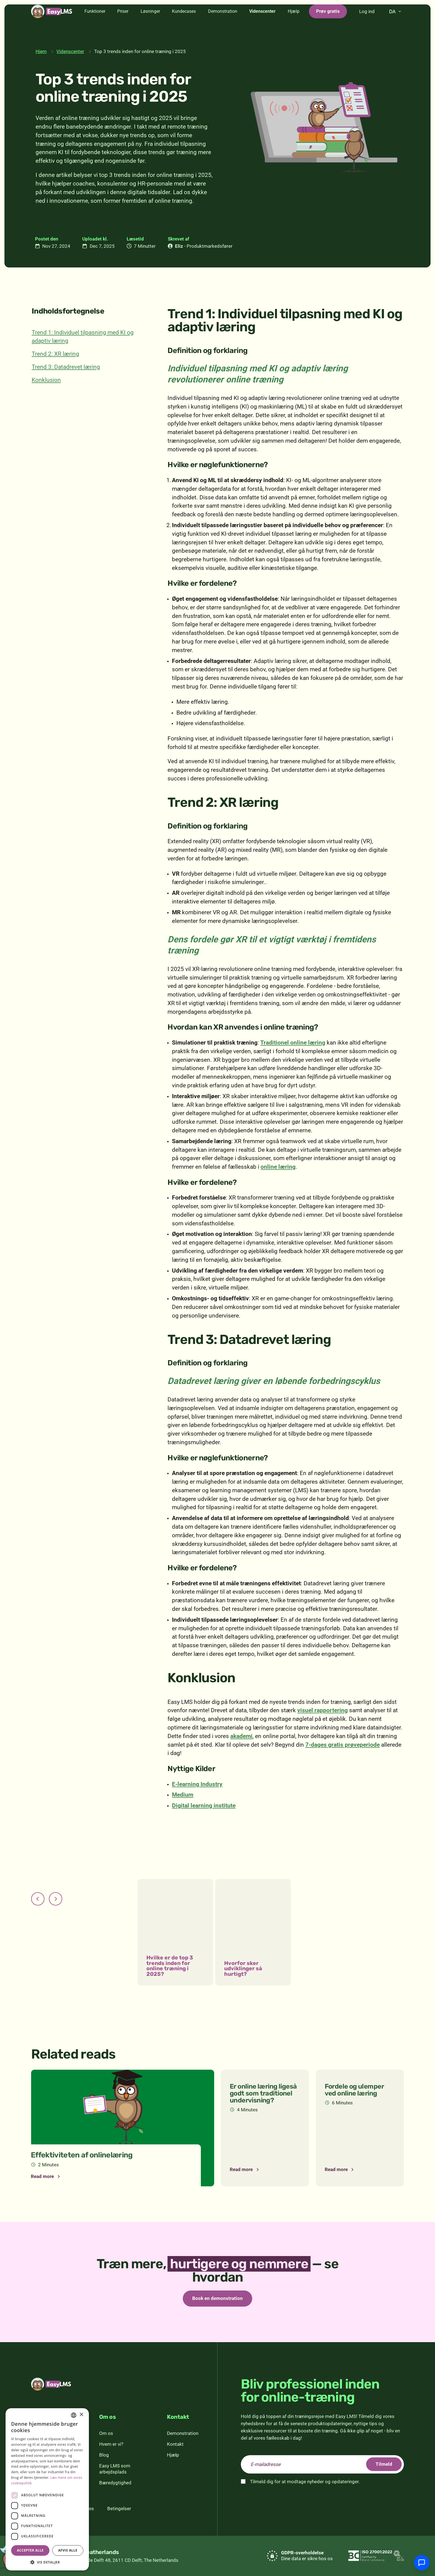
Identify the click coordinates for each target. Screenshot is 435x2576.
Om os (106, 2433)
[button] (47, 2562)
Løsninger (150, 24)
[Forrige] (37, 1899)
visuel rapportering (322, 1710)
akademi (241, 1736)
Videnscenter (262, 24)
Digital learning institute (204, 1805)
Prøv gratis (328, 24)
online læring (278, 1166)
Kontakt (175, 2444)
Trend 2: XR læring (55, 354)
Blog (104, 2455)
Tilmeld (384, 2464)
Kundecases (184, 24)
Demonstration (222, 24)
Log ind (367, 24)
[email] (322, 2464)
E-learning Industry (197, 1784)
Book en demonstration (217, 2298)
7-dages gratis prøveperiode (342, 1744)
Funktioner (94, 24)
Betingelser (119, 2508)
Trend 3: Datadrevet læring (66, 367)
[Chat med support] (421, 2562)
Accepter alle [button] (30, 2550)
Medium (182, 1794)
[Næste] (55, 1899)
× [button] (81, 2415)
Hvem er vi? (111, 2444)
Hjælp (293, 24)
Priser (122, 24)
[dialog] (47, 2489)
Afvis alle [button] (67, 2550)
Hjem (41, 51)
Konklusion (46, 380)
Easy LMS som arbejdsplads (114, 2469)
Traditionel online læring (292, 1042)
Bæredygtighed (115, 2482)
